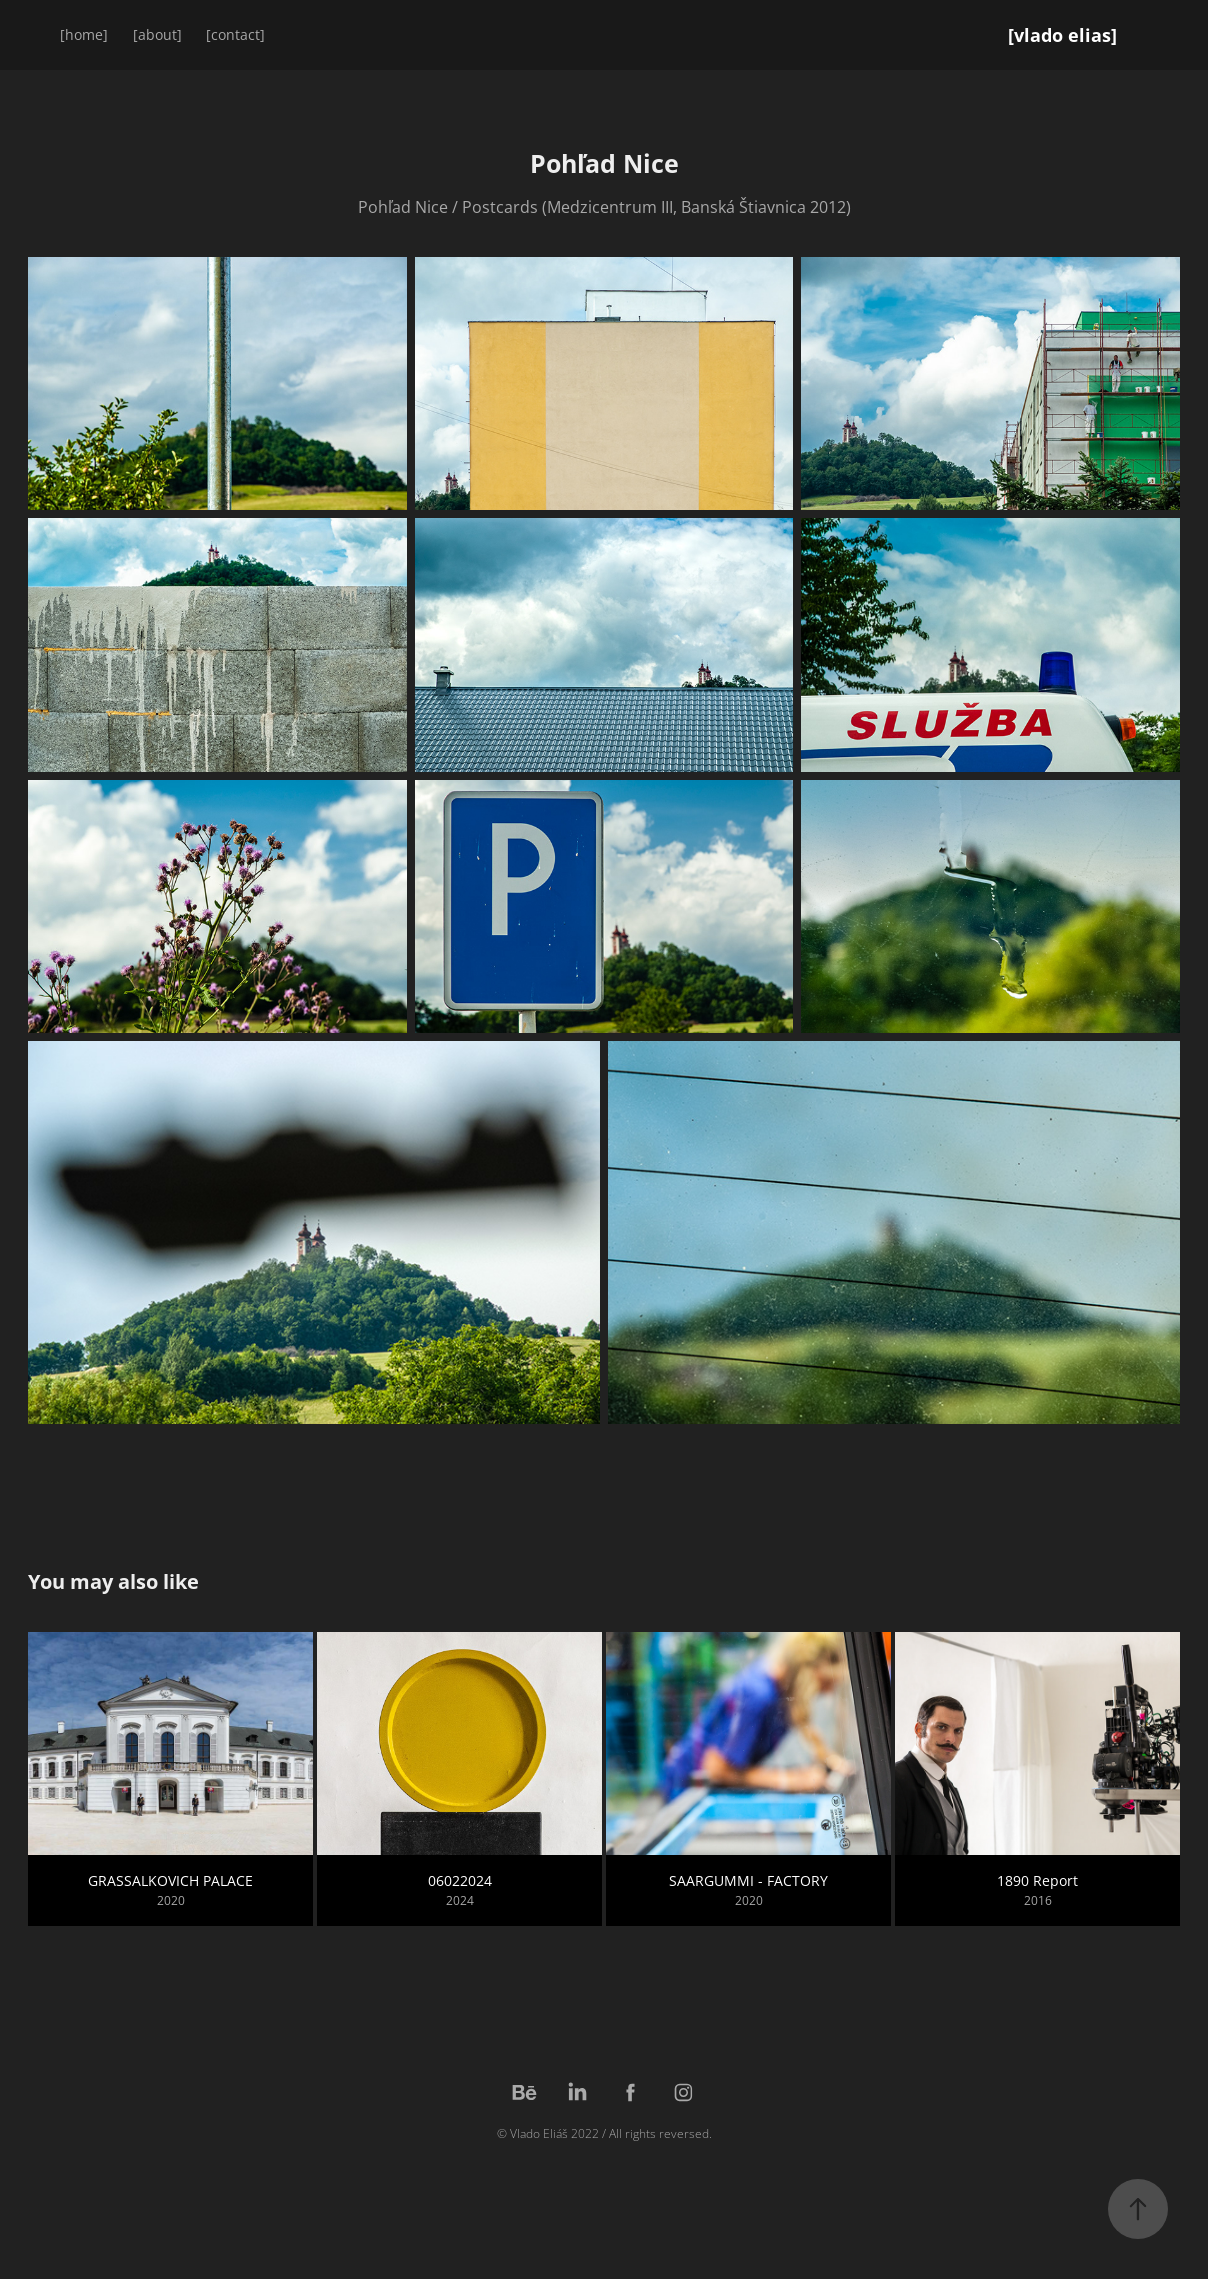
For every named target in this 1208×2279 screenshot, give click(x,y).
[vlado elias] (1062, 35)
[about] (157, 34)
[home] (84, 34)
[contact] (235, 34)
